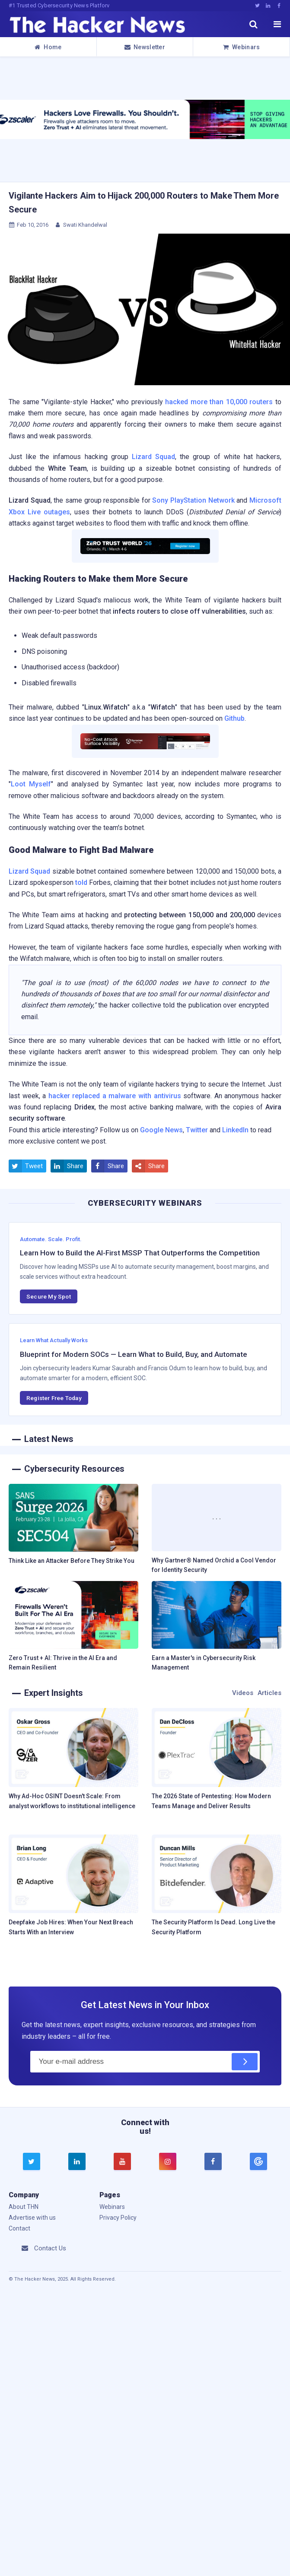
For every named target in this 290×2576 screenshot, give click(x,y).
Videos (242, 1693)
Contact (19, 2228)
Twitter (197, 1130)
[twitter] (31, 2162)
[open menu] (277, 24)
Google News (161, 1130)
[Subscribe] (245, 2061)
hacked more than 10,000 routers (219, 402)
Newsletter (144, 47)
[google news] (258, 2161)
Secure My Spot (48, 1296)
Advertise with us (32, 2217)
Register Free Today (54, 1397)
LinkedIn (235, 1130)
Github (234, 718)
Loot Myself (31, 784)
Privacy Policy (118, 2217)
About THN (23, 2206)
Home (48, 47)
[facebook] (213, 2162)
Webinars (241, 47)
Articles (269, 1693)
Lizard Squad (153, 457)
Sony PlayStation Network (193, 500)
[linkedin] (77, 2162)
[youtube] (122, 2162)
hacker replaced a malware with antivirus (114, 1096)
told (81, 882)
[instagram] (167, 2162)
